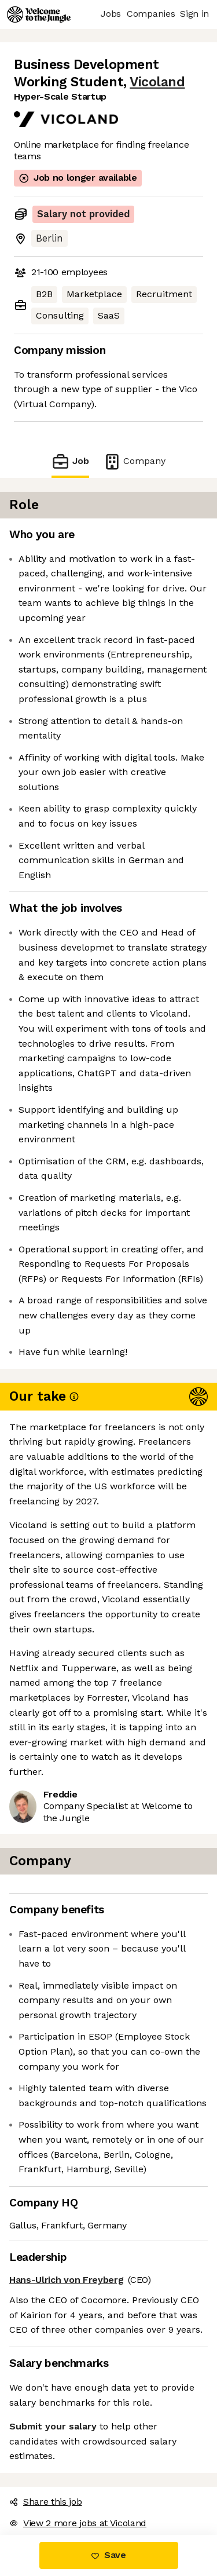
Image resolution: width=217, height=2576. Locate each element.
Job (70, 461)
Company (134, 461)
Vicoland (157, 82)
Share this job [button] (45, 2501)
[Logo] (39, 14)
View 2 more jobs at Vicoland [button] (77, 2523)
